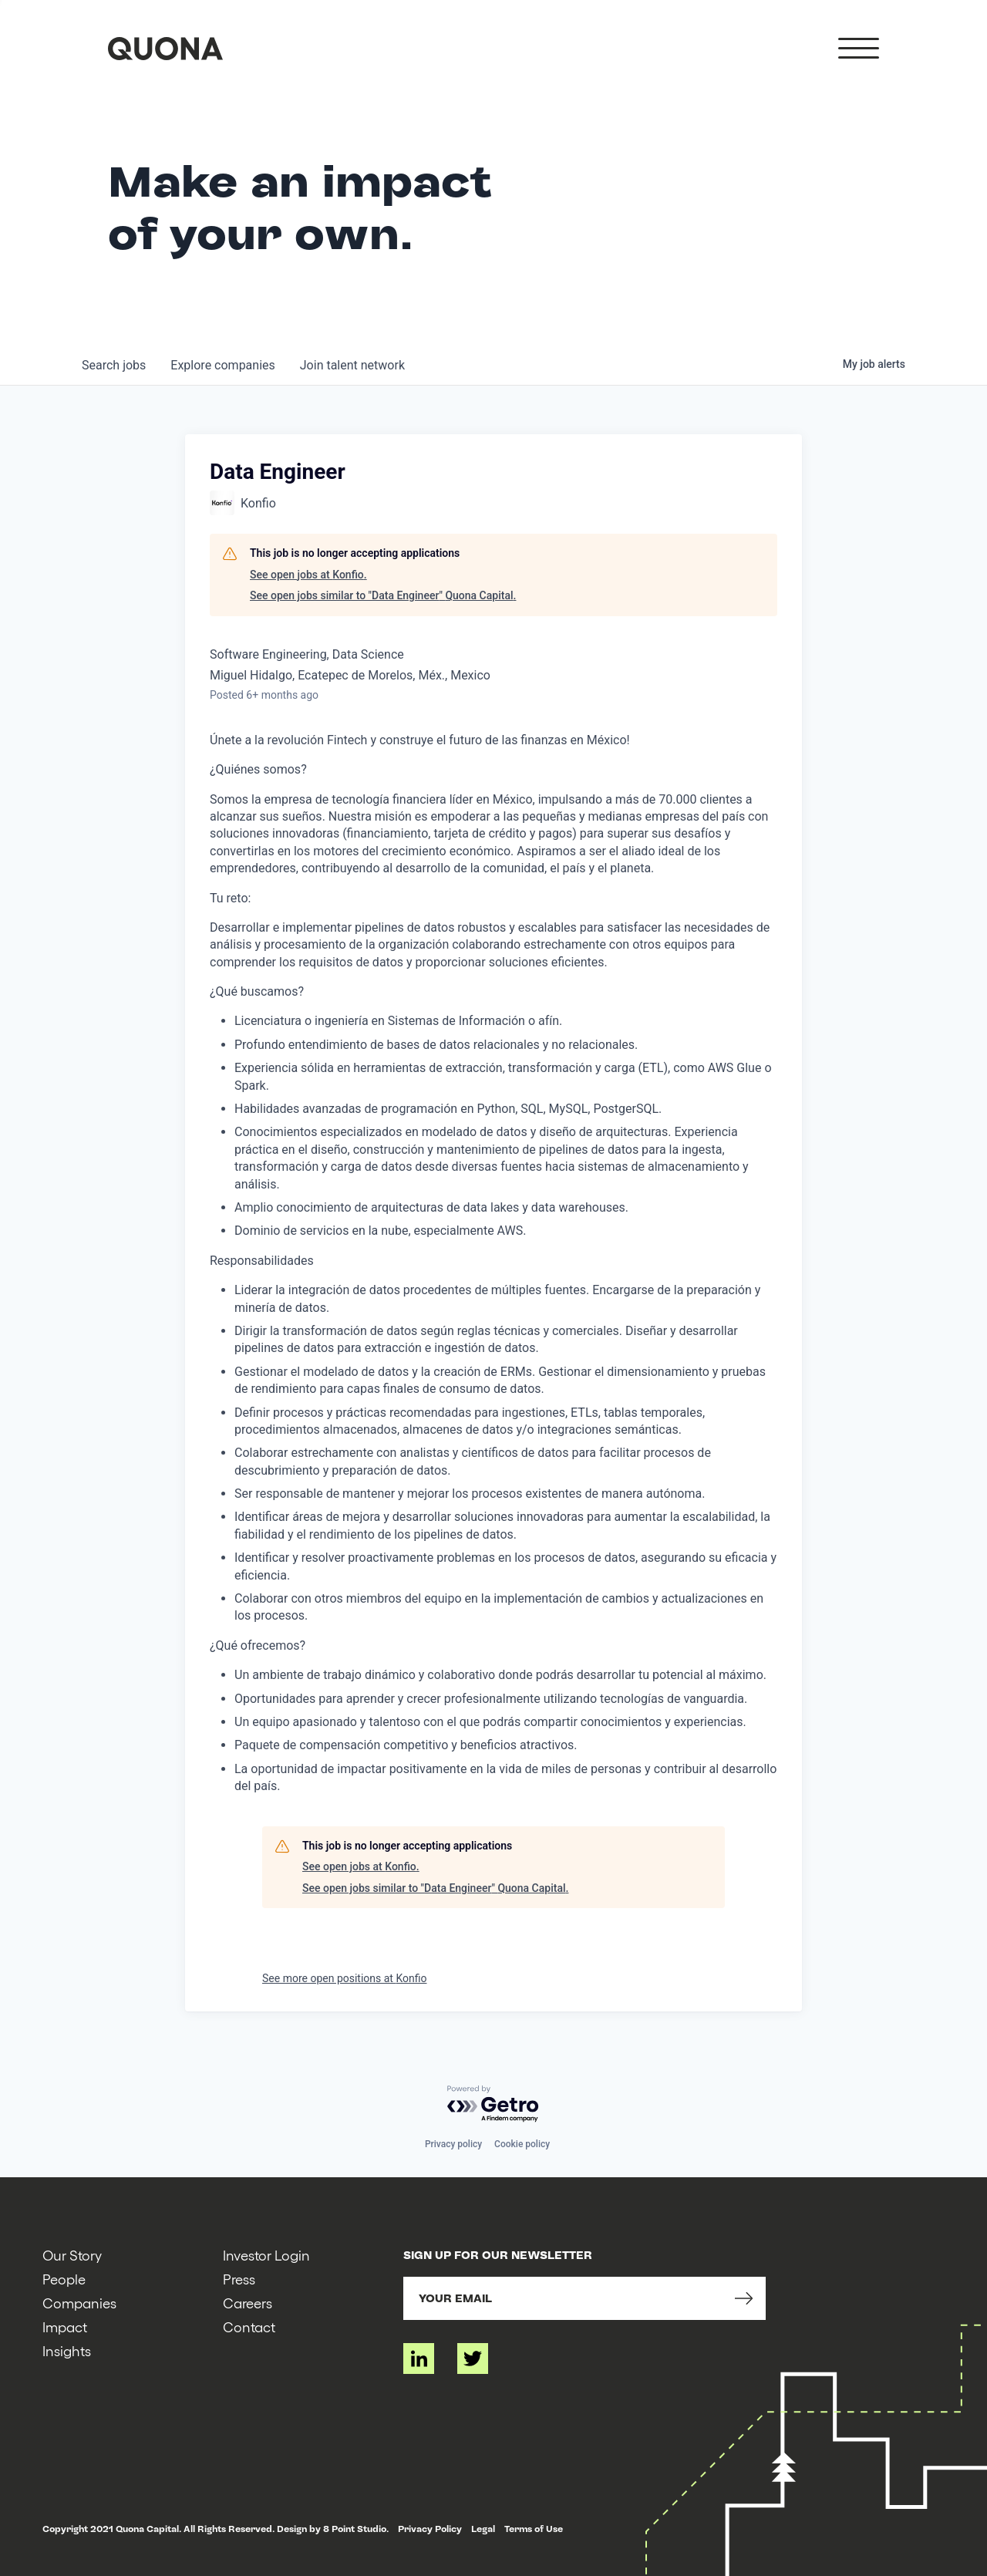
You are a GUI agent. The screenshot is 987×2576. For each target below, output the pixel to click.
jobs (114, 365)
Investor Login (266, 2255)
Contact (249, 2326)
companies (222, 365)
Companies (79, 2302)
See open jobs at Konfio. (308, 574)
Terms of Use (533, 2529)
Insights (66, 2350)
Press (239, 2279)
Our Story (72, 2255)
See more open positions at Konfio (344, 1978)
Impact (64, 2326)
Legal (483, 2529)
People (64, 2279)
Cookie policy (522, 2144)
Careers (247, 2302)
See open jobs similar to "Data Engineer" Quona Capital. (383, 595)
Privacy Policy (430, 2529)
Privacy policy (453, 2144)
